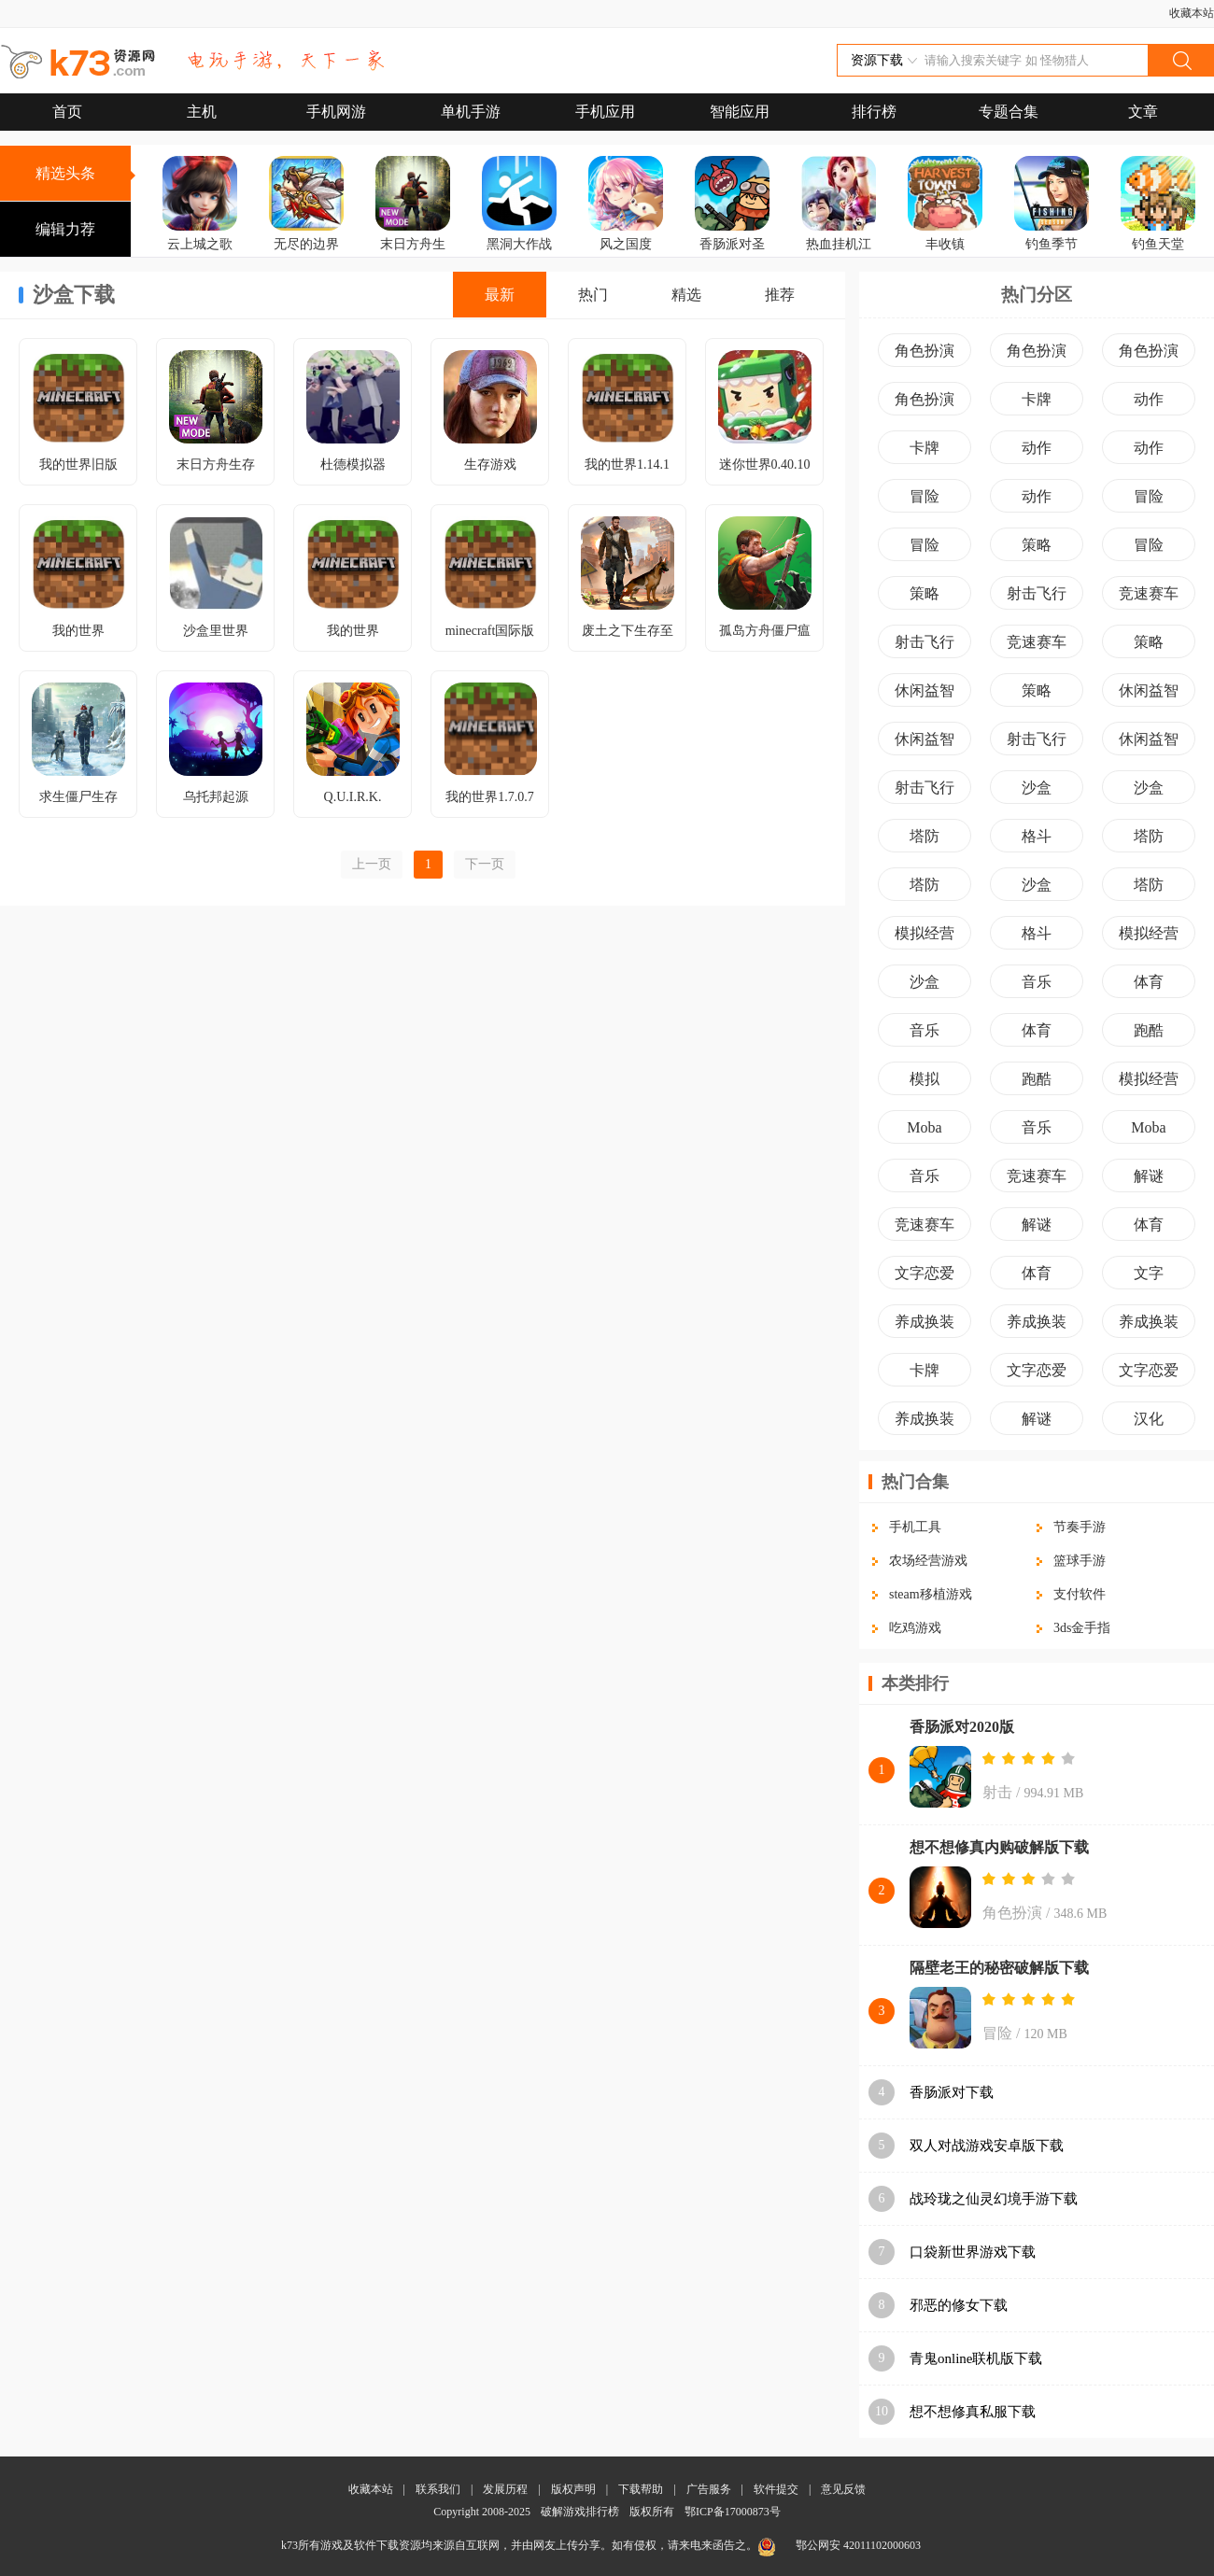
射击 (997, 1792)
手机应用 (605, 112)
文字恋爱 (924, 1273)
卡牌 (1037, 399)
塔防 (924, 836)
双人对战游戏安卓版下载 (987, 2145)
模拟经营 (924, 933)
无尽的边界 (306, 244)
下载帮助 (640, 2489)
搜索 (1180, 60)
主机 (202, 112)
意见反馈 (843, 2489)
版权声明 (573, 2489)
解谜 (1149, 1176)
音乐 (1037, 982)
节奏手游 (1079, 1527)
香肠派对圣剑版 (732, 257)
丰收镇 (945, 244)
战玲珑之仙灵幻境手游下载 (994, 2198)
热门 (593, 295)
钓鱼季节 (1051, 244)
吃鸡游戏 (915, 1628)
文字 (1149, 1273)
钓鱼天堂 (1158, 244)
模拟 (924, 1079)
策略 (1037, 545)
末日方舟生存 (412, 257)
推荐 (780, 295)
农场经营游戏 (928, 1561)
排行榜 (874, 112)
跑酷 (1149, 1030)
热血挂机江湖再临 (838, 257)
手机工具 (915, 1527)
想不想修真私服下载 (973, 2411)
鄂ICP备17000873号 (733, 2511)
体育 (1149, 982)
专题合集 (1008, 112)
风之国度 (626, 244)
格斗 (1037, 836)
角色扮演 (924, 351)
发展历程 (505, 2489)
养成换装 (924, 1322)
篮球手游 (1079, 1561)
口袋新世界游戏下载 (973, 2252)
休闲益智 (924, 690)
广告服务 (708, 2489)
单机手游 (471, 112)
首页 (67, 112)
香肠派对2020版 (962, 1727)
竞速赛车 (1149, 593)
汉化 (1149, 1419)
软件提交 (776, 2489)
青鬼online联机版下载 (976, 2358)
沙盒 (1037, 787)
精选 (686, 295)
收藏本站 (1191, 13)
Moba (924, 1127)
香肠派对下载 (952, 2092)
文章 (1143, 112)
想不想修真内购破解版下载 (999, 1847)
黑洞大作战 (519, 244)
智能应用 (739, 112)
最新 (500, 295)
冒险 (924, 496)
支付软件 (1079, 1594)
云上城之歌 (200, 244)
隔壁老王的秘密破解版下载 (999, 1968)
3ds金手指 (1081, 1628)
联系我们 (438, 2489)
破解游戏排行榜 (581, 2511)
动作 (1149, 399)
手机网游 (336, 112)
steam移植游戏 (930, 1594)
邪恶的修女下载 (959, 2305)
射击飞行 (1036, 593)
